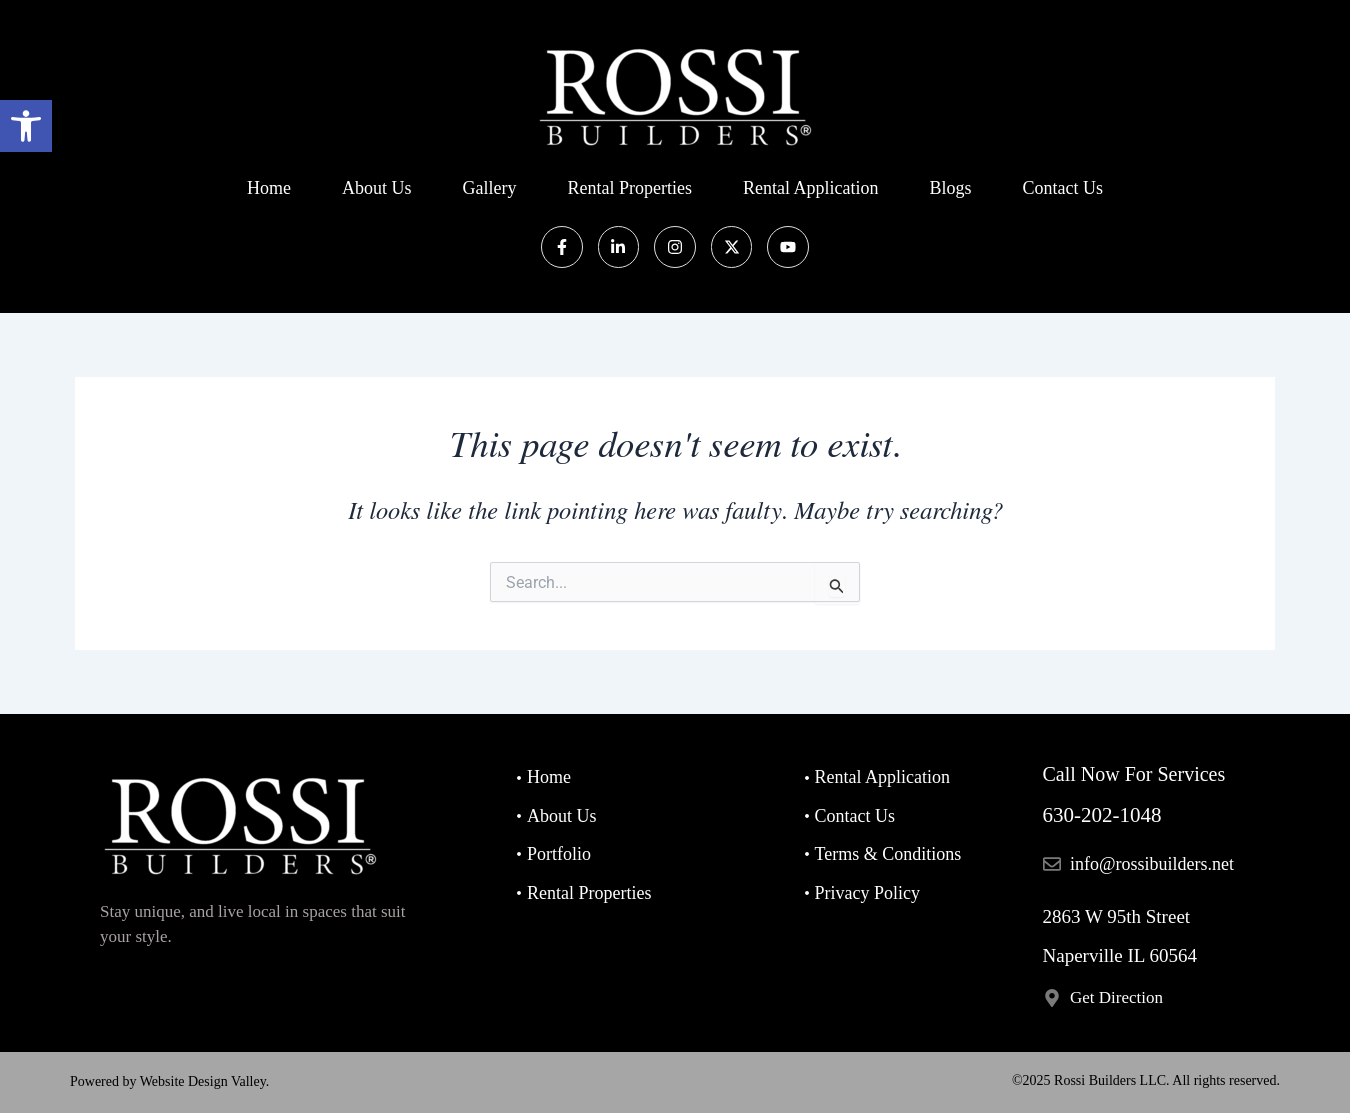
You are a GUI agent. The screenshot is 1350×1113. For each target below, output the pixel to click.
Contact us (1062, 188)
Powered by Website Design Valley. (169, 1081)
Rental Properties (630, 188)
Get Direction (1116, 997)
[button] (26, 126)
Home (269, 188)
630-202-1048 (1102, 815)
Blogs (950, 188)
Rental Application (810, 188)
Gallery (490, 188)
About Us (377, 188)
